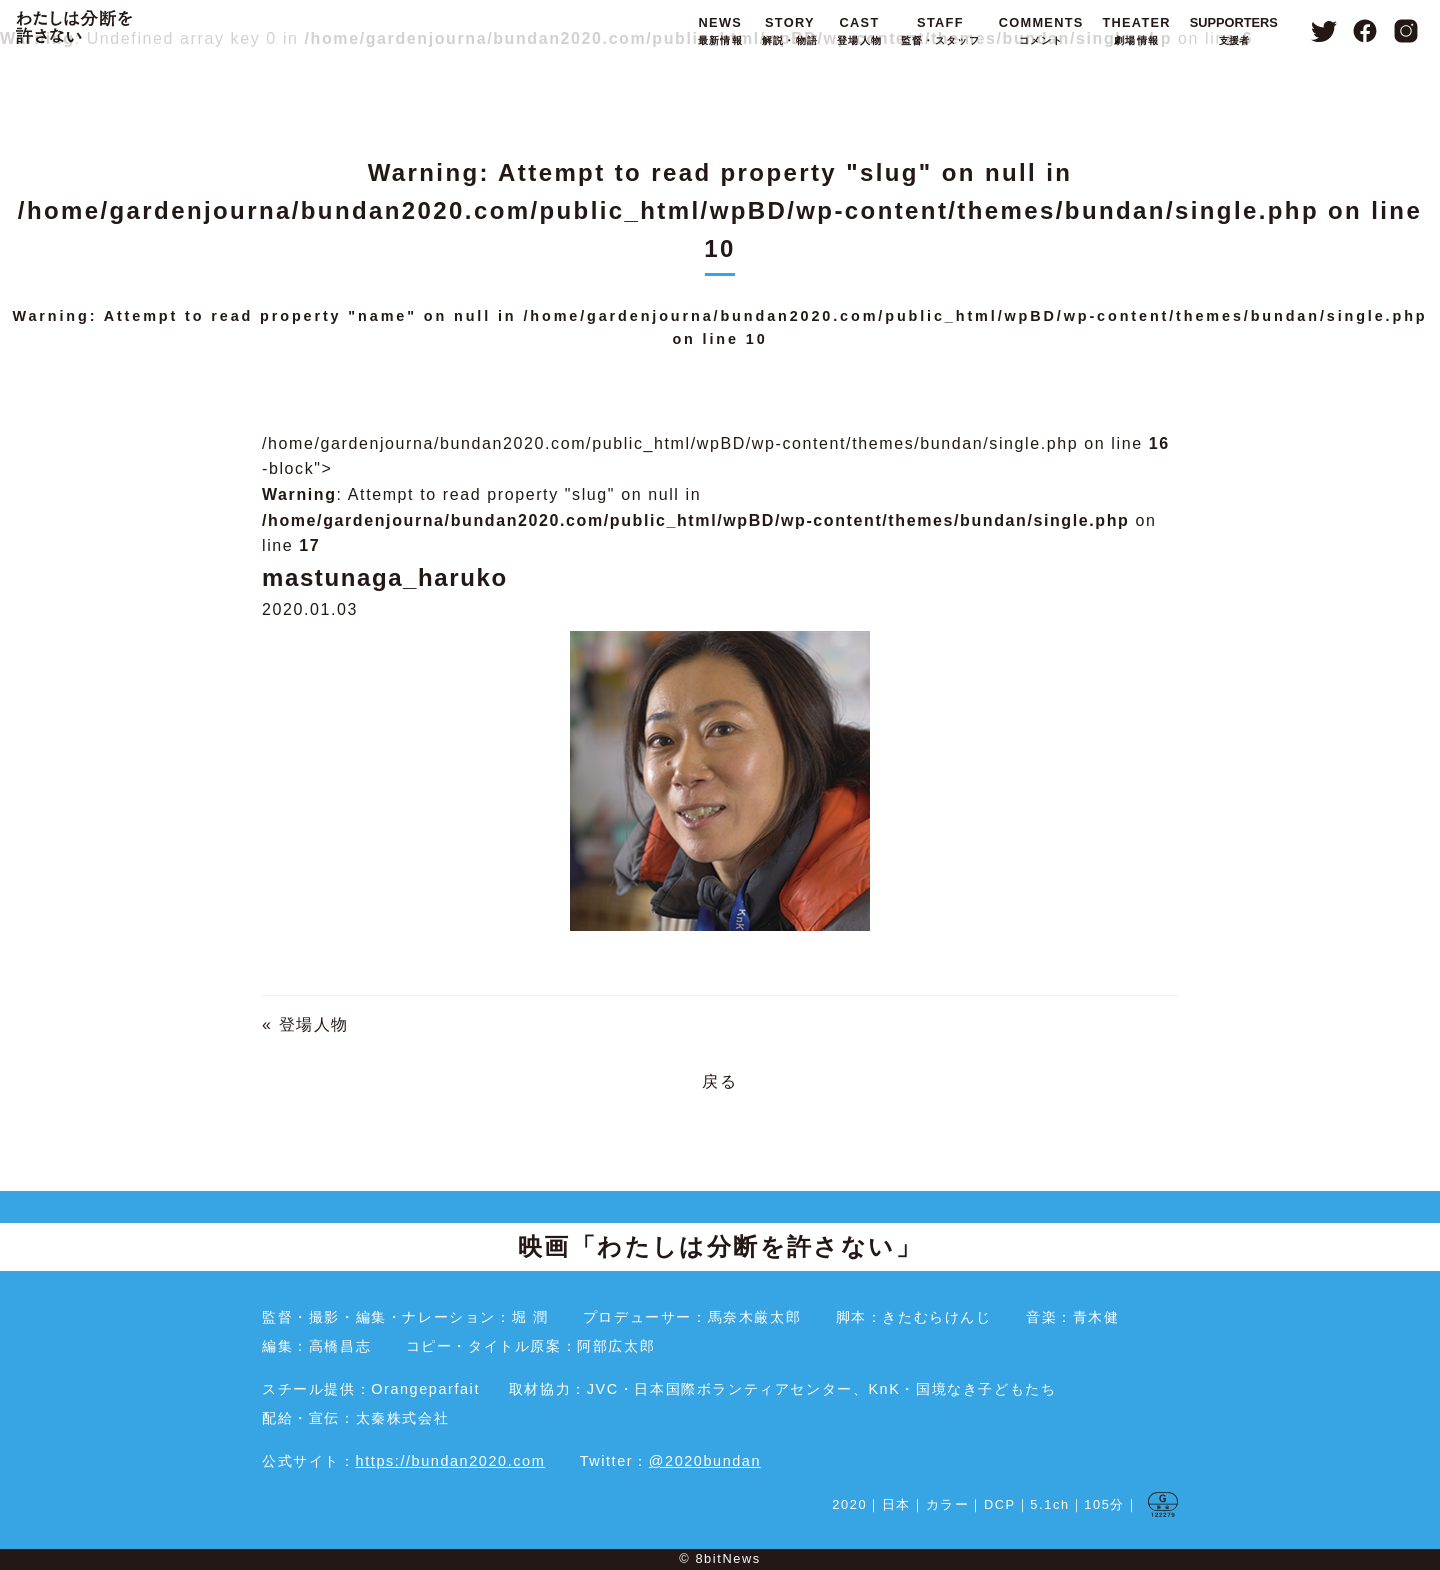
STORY (790, 32)
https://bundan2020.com (451, 1461)
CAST (859, 32)
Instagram (1406, 31)
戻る (719, 1081)
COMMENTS (1041, 32)
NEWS (720, 32)
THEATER (1136, 32)
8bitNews (727, 1558)
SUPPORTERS (1234, 32)
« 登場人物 (305, 1024)
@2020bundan (705, 1461)
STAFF (940, 32)
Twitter (1323, 31)
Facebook (1365, 31)
